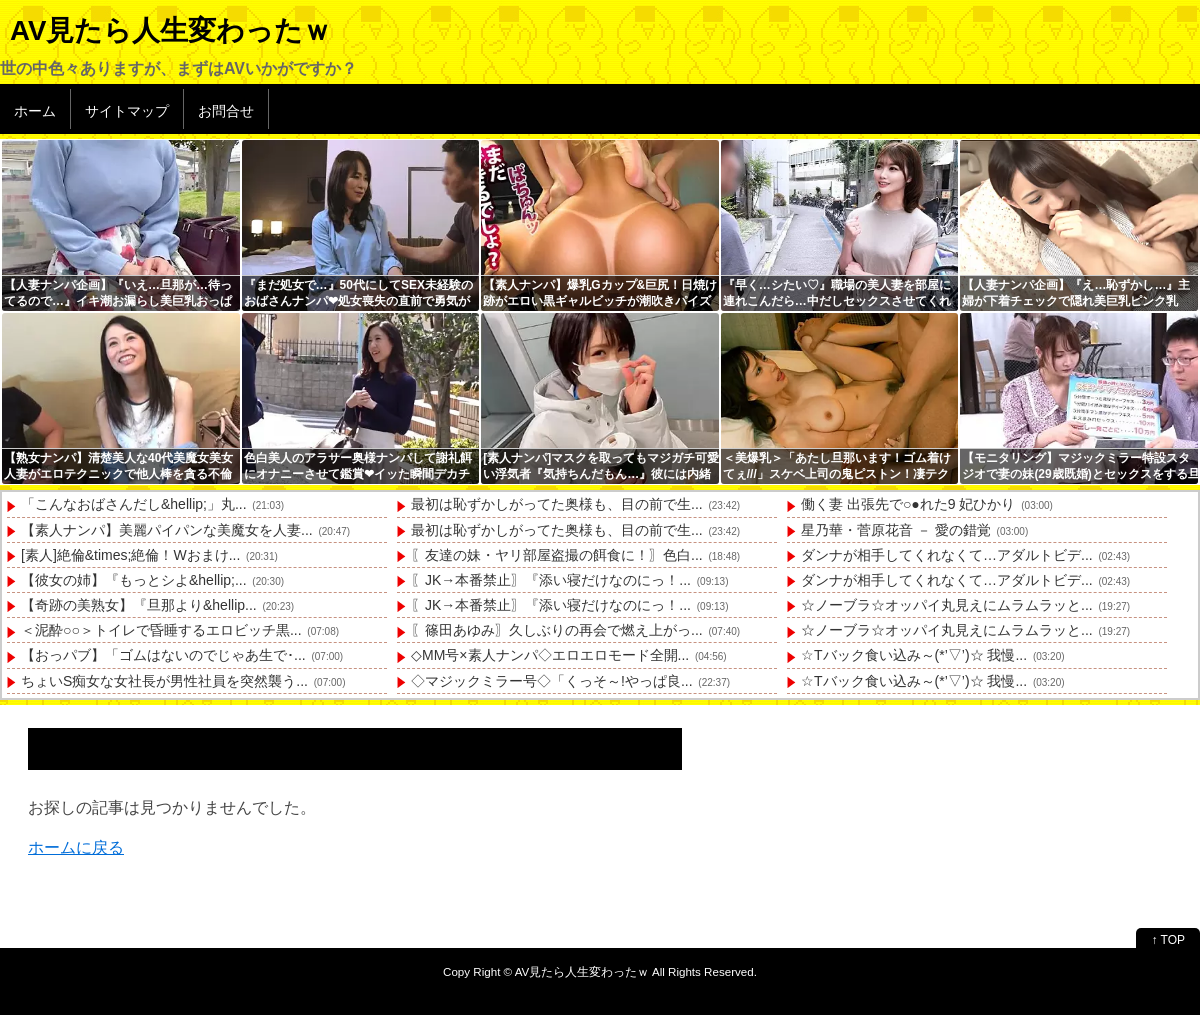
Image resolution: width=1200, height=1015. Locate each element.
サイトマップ (127, 111)
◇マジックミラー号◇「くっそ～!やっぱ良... (552, 681)
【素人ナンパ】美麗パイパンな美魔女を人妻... (167, 530)
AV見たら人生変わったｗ (170, 30)
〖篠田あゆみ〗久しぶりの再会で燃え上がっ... (557, 630)
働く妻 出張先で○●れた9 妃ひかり (908, 504)
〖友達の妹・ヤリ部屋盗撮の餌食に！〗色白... (557, 555)
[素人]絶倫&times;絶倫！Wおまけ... (130, 555)
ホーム (35, 111)
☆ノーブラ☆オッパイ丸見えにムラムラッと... (947, 605)
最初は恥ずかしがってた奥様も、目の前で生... (557, 504)
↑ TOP (1168, 940)
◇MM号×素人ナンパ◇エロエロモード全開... (550, 655)
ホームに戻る (76, 847)
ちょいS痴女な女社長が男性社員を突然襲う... (164, 681)
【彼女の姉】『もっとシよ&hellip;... (134, 580)
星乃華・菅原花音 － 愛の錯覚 (896, 530)
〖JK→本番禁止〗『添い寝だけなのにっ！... (551, 580)
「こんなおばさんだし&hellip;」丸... (134, 504)
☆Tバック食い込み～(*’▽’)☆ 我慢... (914, 655)
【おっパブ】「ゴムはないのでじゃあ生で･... (163, 655)
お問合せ (226, 111)
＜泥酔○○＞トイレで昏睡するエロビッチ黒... (161, 630)
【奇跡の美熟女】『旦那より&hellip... (139, 605)
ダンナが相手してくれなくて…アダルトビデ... (947, 555)
